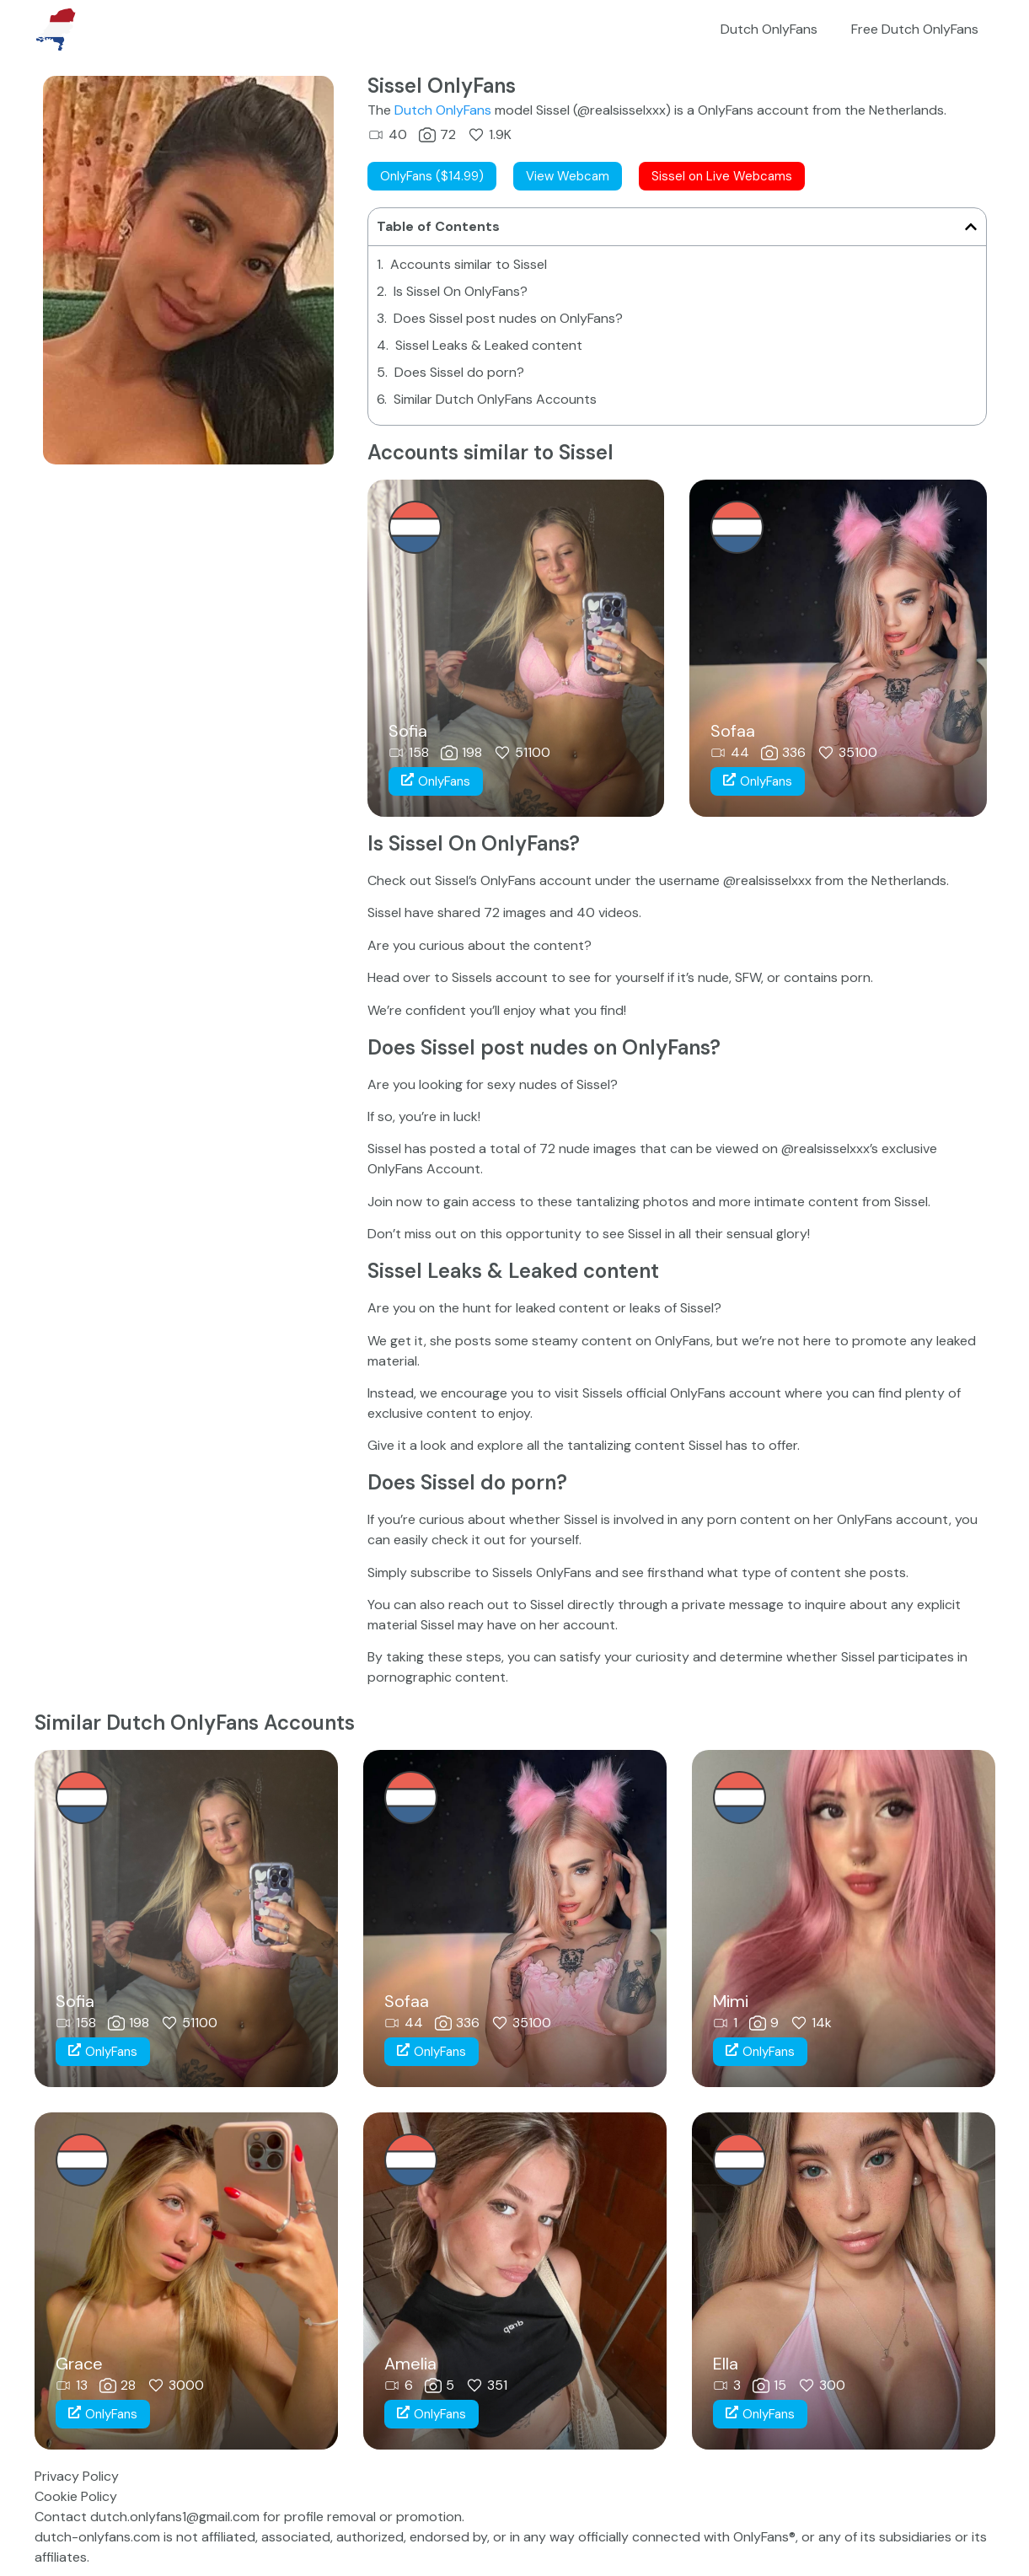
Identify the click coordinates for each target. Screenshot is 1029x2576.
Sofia (408, 731)
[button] (971, 226)
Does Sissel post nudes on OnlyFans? (508, 318)
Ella (725, 2364)
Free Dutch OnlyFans (914, 29)
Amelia (410, 2364)
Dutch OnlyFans (769, 29)
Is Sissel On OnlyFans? (461, 291)
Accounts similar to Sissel (468, 264)
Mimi (730, 2001)
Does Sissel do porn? (459, 372)
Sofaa (732, 731)
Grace (79, 2364)
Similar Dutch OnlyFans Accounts (495, 399)
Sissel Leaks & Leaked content (488, 345)
